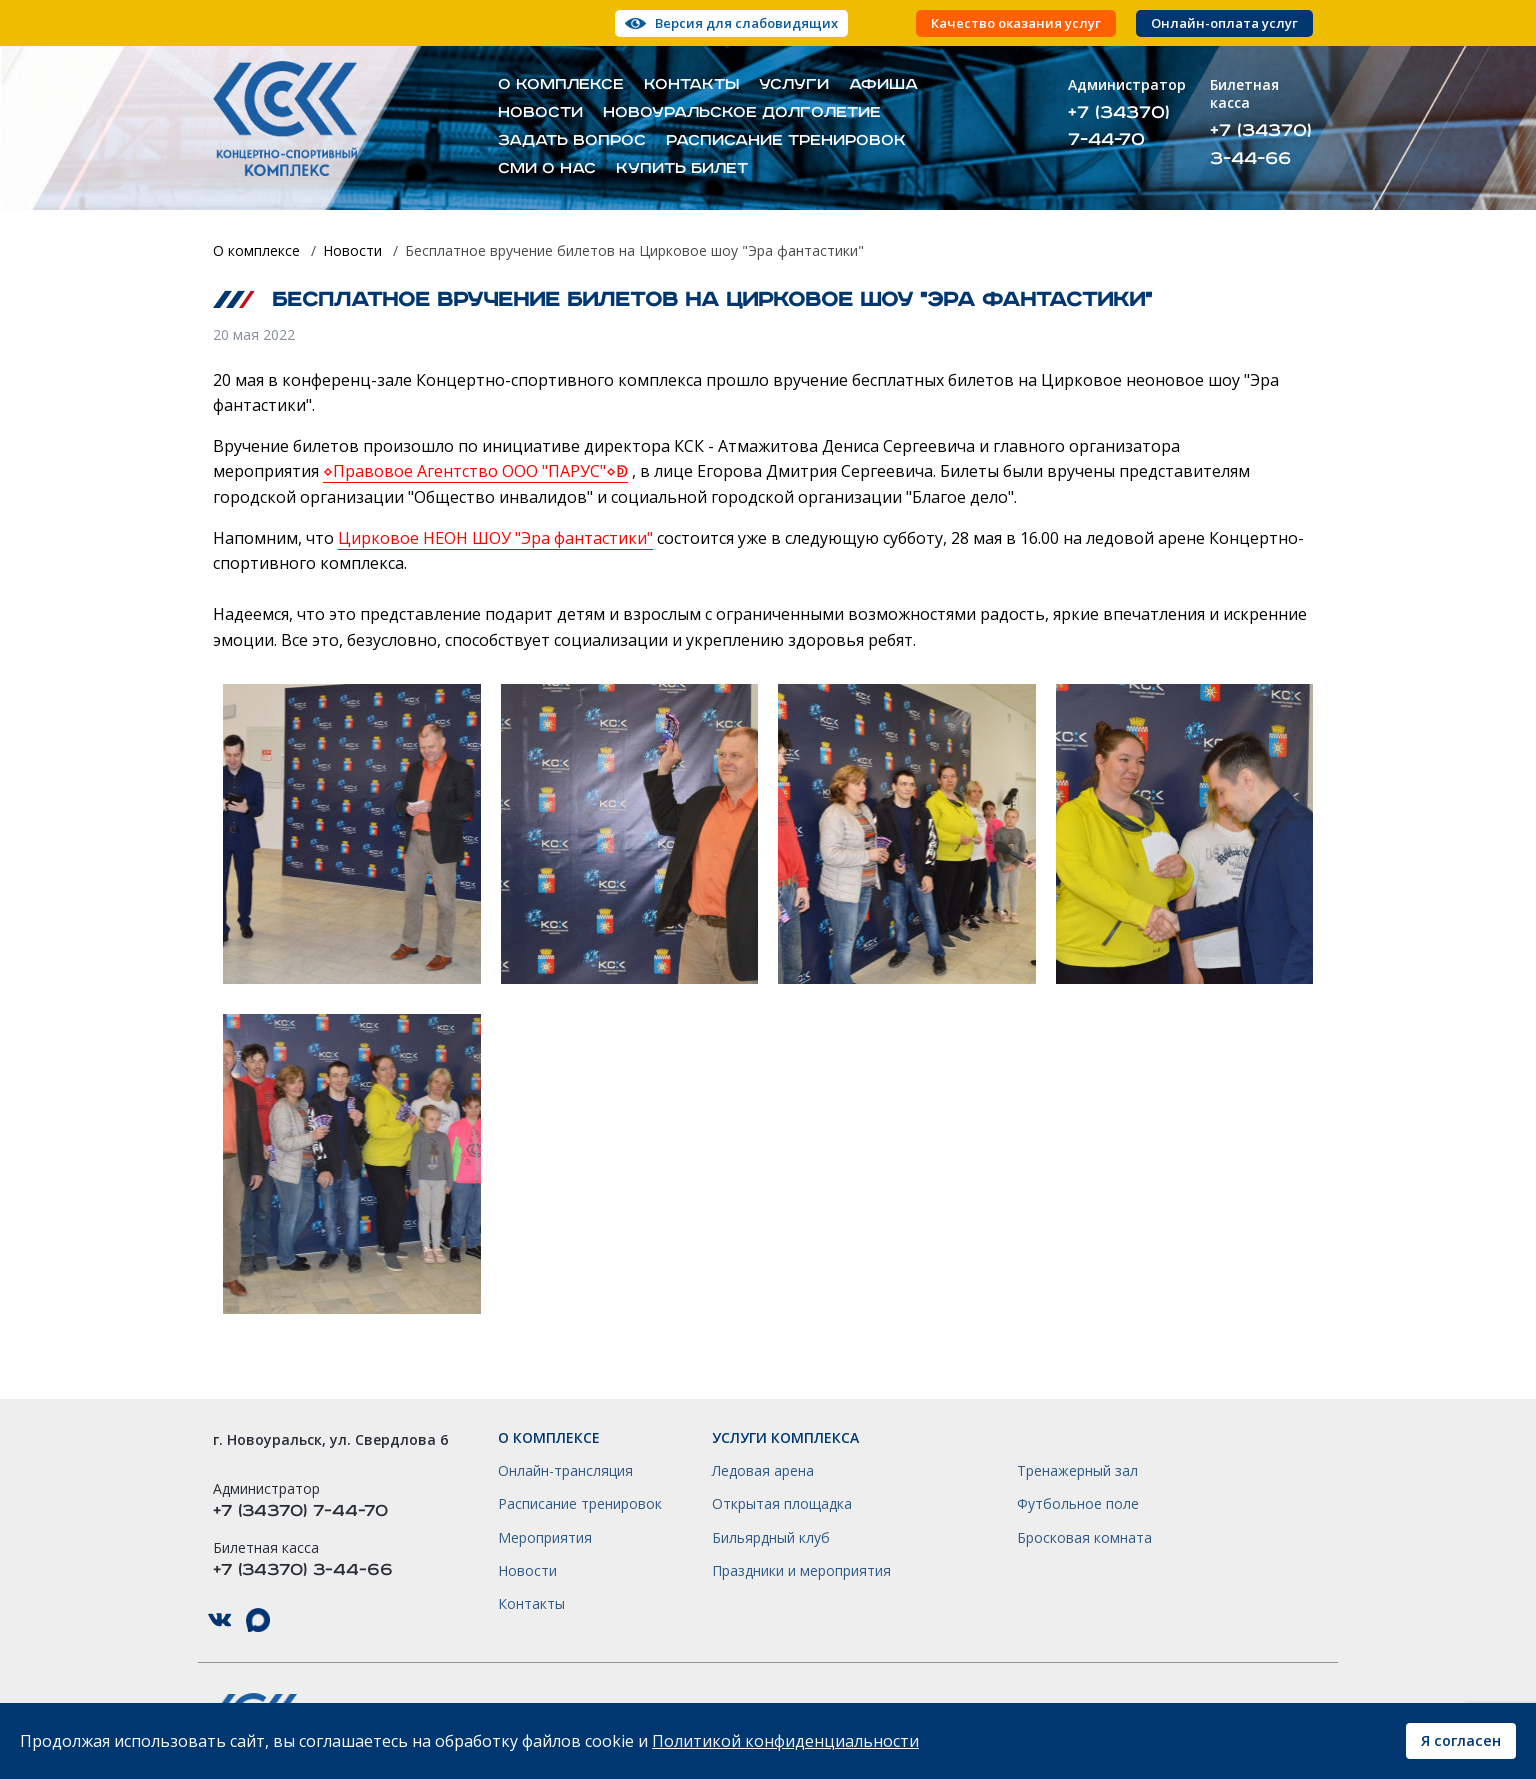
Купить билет (682, 169)
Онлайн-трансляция (565, 1471)
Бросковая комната (1084, 1538)
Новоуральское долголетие (742, 113)
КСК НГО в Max (258, 1620)
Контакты (691, 85)
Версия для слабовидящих (746, 23)
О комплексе (561, 85)
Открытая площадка (782, 1504)
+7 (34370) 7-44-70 (1119, 126)
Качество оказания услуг (1016, 23)
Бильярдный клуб (771, 1538)
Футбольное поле (1078, 1504)
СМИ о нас (547, 169)
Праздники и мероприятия (801, 1571)
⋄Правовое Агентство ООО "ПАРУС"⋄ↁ (475, 471)
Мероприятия (545, 1538)
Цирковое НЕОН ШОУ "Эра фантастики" (495, 538)
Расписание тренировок (786, 141)
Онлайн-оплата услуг (1224, 23)
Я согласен (1461, 1740)
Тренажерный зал (1077, 1471)
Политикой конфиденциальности (785, 1741)
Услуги (794, 85)
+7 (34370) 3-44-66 (1261, 144)
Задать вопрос (572, 141)
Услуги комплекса (785, 1438)
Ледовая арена (763, 1471)
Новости (540, 113)
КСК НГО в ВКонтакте (220, 1620)
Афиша (883, 85)
